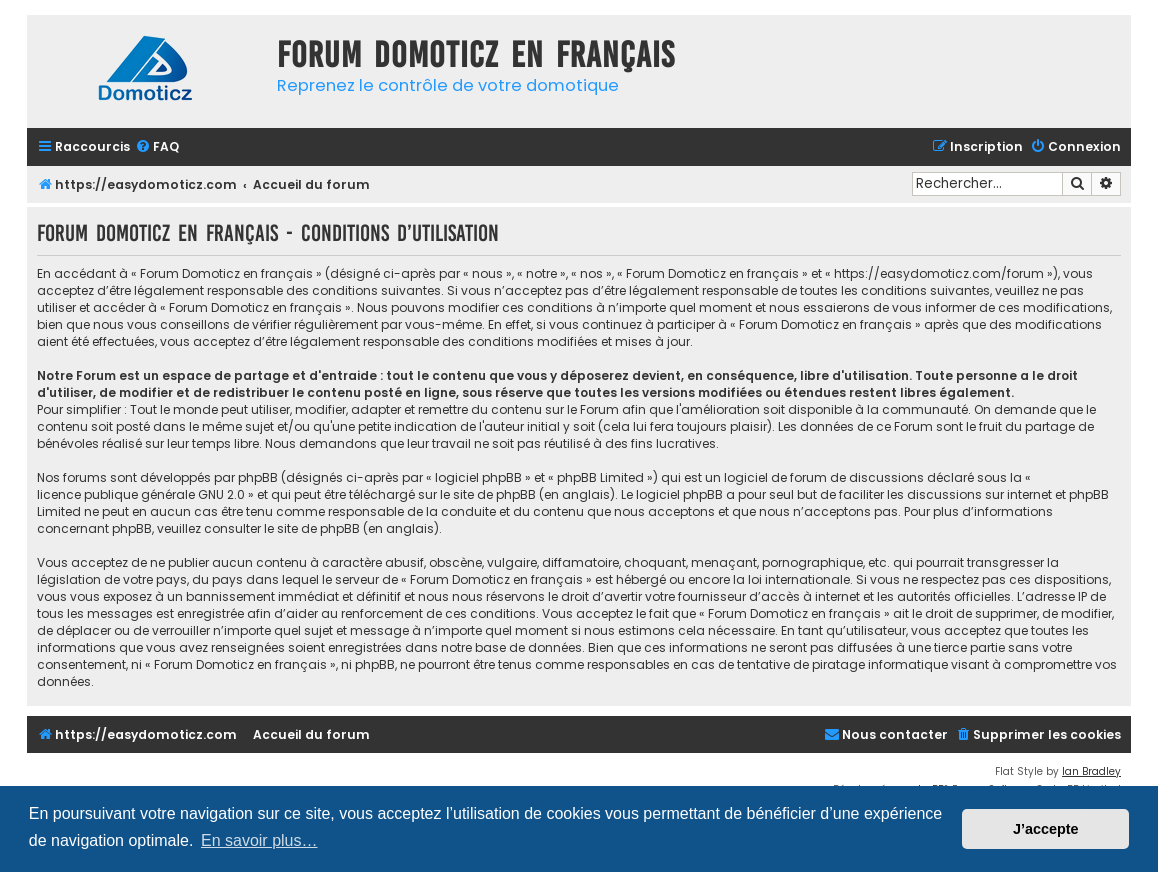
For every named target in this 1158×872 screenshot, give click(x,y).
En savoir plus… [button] (259, 840)
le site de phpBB (488, 494)
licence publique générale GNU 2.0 (141, 494)
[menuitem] (157, 147)
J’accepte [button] (1046, 829)
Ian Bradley (1091, 771)
